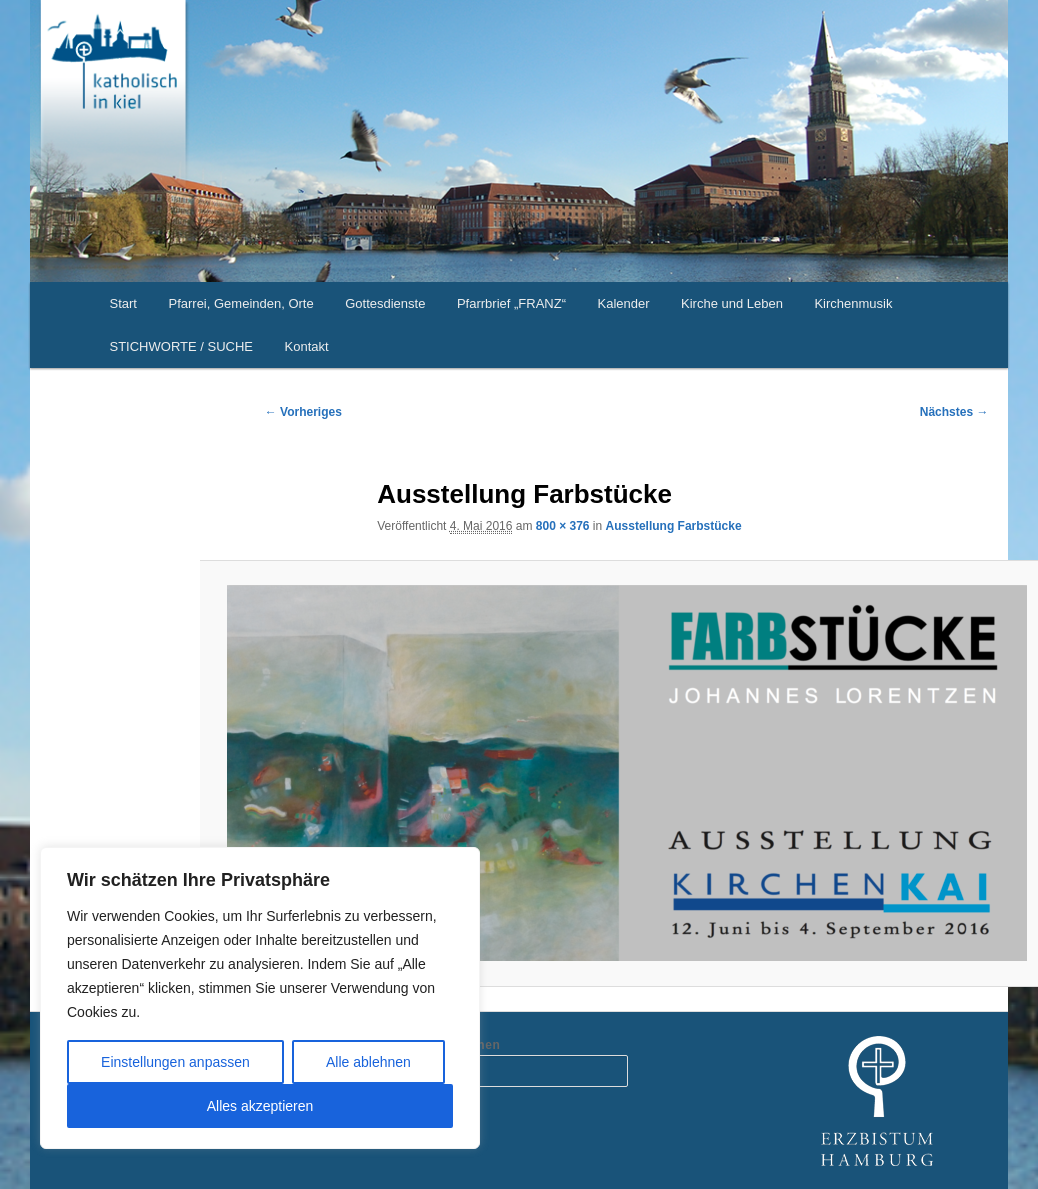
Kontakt (307, 346)
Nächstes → (954, 412)
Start (123, 303)
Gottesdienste (385, 303)
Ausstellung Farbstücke (674, 526)
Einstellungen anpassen (175, 1062)
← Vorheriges (303, 412)
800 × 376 (563, 526)
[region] (260, 998)
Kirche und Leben (732, 303)
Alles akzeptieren (260, 1106)
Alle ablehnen (368, 1062)
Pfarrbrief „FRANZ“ (511, 303)
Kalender (623, 303)
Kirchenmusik (853, 303)
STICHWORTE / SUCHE (182, 346)
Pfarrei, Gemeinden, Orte (240, 303)
